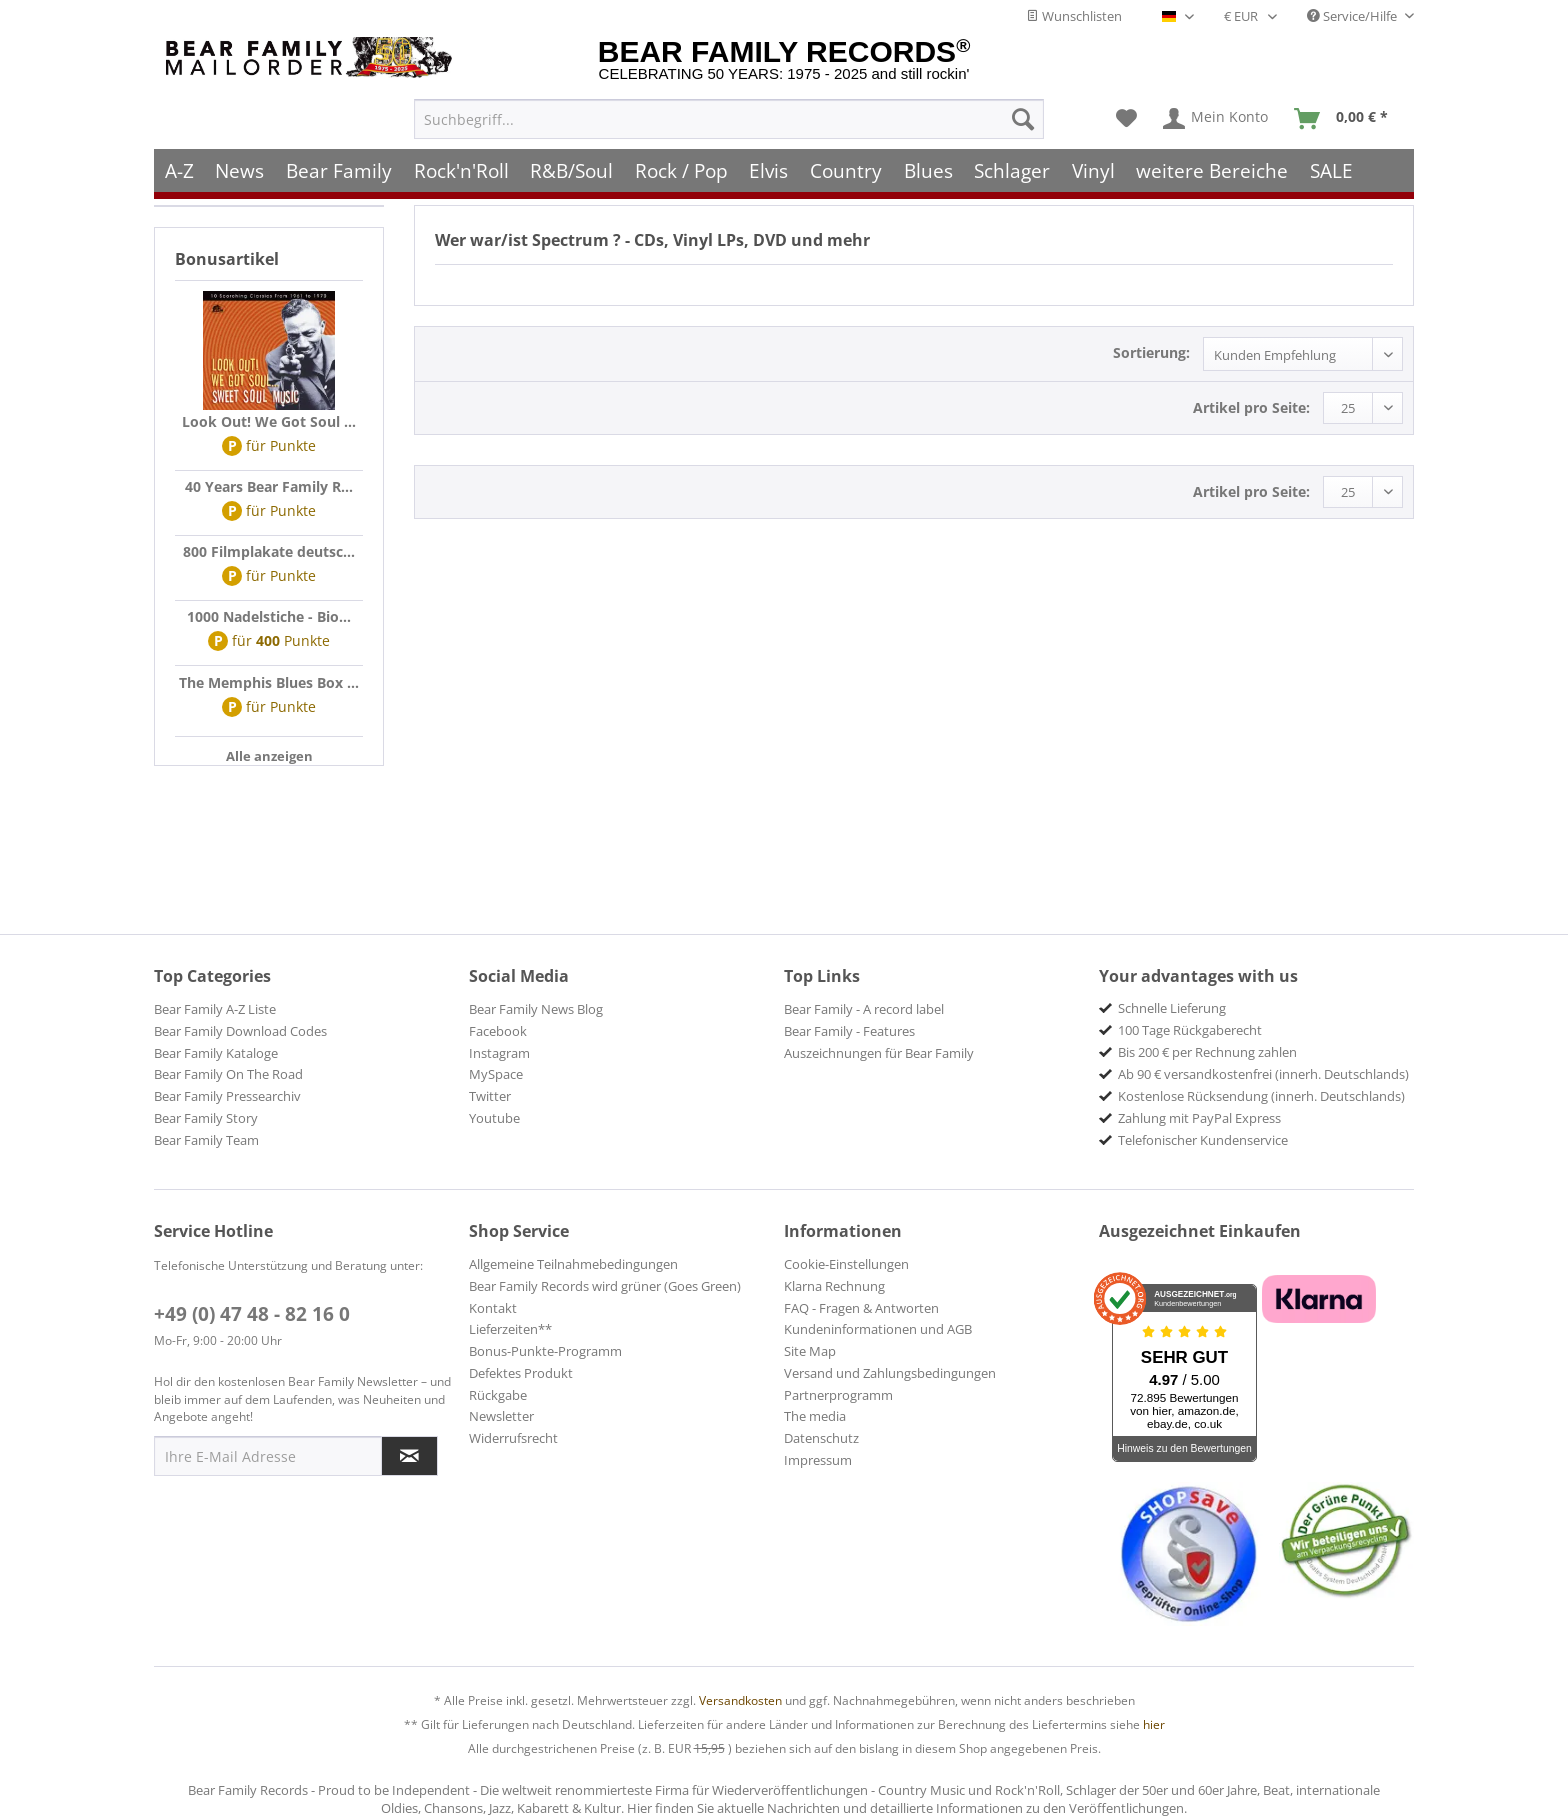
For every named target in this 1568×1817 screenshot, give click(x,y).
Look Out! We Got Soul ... (269, 421)
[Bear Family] (339, 167)
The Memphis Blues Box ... (269, 682)
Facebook (498, 1031)
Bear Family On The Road (228, 1074)
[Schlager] (1012, 167)
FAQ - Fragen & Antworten (861, 1308)
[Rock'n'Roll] (461, 167)
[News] (240, 167)
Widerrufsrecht (513, 1438)
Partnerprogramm (838, 1395)
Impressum (818, 1460)
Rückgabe (498, 1395)
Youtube (494, 1118)
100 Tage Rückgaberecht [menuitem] (1190, 1030)
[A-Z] (179, 167)
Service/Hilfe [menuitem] (1353, 16)
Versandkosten (740, 1700)
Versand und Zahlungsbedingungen (890, 1373)
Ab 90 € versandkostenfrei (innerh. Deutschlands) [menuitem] (1263, 1074)
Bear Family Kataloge (216, 1053)
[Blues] (928, 167)
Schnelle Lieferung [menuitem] (1172, 1008)
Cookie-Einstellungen (846, 1264)
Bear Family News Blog (536, 1009)
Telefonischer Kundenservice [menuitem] (1203, 1140)
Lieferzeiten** (510, 1329)
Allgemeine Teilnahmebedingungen (573, 1264)
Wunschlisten (1074, 16)
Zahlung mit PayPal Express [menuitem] (1199, 1118)
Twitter (490, 1096)
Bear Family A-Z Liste (215, 1009)
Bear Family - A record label (864, 1009)
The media (815, 1416)
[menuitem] (729, 116)
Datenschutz (821, 1438)
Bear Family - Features (849, 1031)
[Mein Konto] (1216, 116)
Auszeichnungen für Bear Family (879, 1053)
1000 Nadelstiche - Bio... (269, 616)
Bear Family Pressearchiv (227, 1096)
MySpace (496, 1074)
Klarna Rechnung (834, 1286)
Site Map (810, 1351)
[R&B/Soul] (571, 167)
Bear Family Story (206, 1118)
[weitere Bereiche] (1213, 167)
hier (1154, 1724)
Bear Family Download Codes (240, 1031)
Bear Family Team (206, 1140)
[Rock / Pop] (681, 167)
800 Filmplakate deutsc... (269, 551)
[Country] (846, 167)
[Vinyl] (1093, 167)
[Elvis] (769, 167)
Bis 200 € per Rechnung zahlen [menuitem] (1207, 1052)
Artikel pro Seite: (1251, 407)
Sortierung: (1151, 352)
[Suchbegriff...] (729, 116)
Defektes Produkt (521, 1373)
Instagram (499, 1053)
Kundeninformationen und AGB (878, 1329)
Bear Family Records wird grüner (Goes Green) (605, 1286)
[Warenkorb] (1345, 116)
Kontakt (493, 1308)
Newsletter (501, 1416)
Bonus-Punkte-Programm (545, 1351)
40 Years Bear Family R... (269, 486)
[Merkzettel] (1126, 116)
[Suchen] (1023, 116)
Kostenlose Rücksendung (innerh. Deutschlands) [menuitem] (1261, 1096)
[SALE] (1331, 167)
